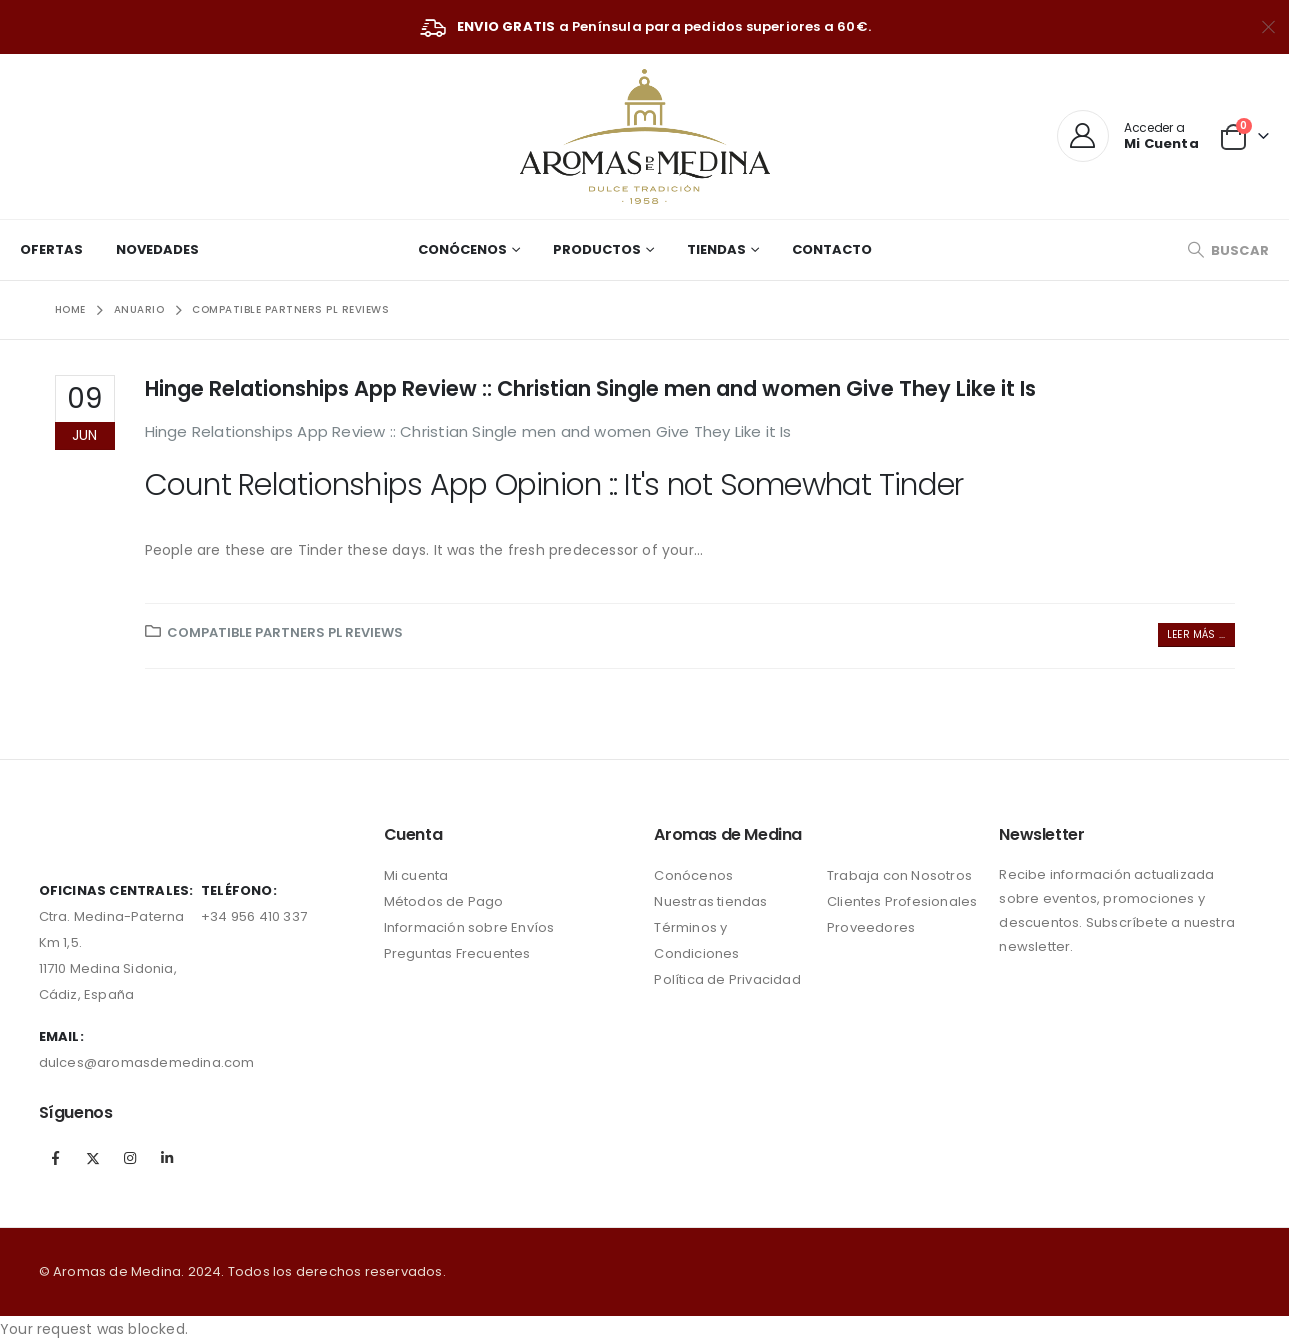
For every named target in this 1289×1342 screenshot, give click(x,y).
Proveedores (871, 927)
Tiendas (716, 249)
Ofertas (51, 249)
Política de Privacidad (727, 979)
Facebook (56, 1158)
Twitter (93, 1158)
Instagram (130, 1158)
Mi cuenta (416, 875)
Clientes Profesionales (902, 901)
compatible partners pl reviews (285, 632)
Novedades (157, 249)
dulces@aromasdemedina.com (147, 1062)
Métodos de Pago (444, 901)
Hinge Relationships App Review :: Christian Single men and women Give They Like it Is (590, 388)
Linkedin (167, 1158)
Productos (597, 249)
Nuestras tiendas (710, 901)
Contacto (832, 249)
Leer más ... (1196, 634)
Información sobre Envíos (469, 927)
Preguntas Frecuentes (457, 953)
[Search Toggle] (1228, 250)
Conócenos (462, 249)
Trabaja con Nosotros (899, 875)
